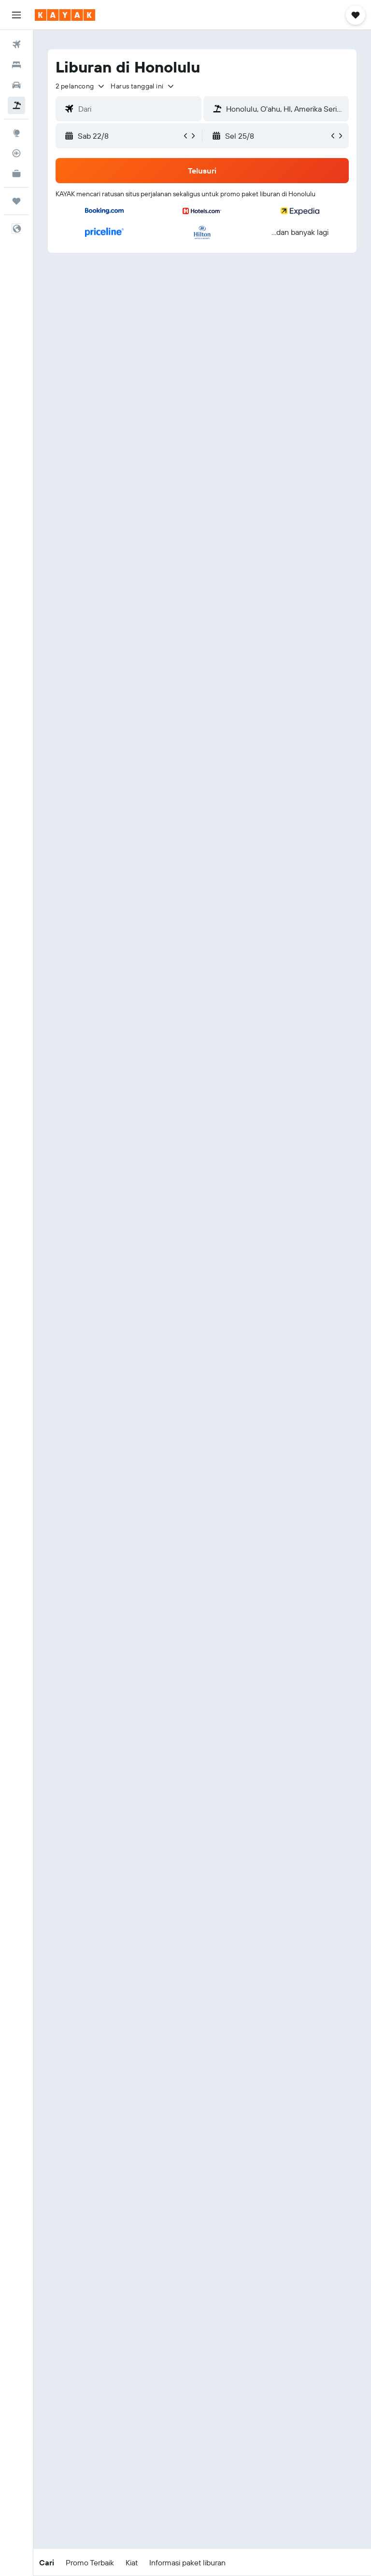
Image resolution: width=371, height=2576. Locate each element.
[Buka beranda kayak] (65, 15)
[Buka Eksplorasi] (16, 133)
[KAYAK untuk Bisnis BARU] (16, 173)
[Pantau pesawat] (16, 153)
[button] (16, 15)
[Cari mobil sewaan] (16, 85)
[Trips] (16, 201)
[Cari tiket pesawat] (16, 44)
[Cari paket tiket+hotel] (16, 105)
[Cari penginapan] (16, 64)
